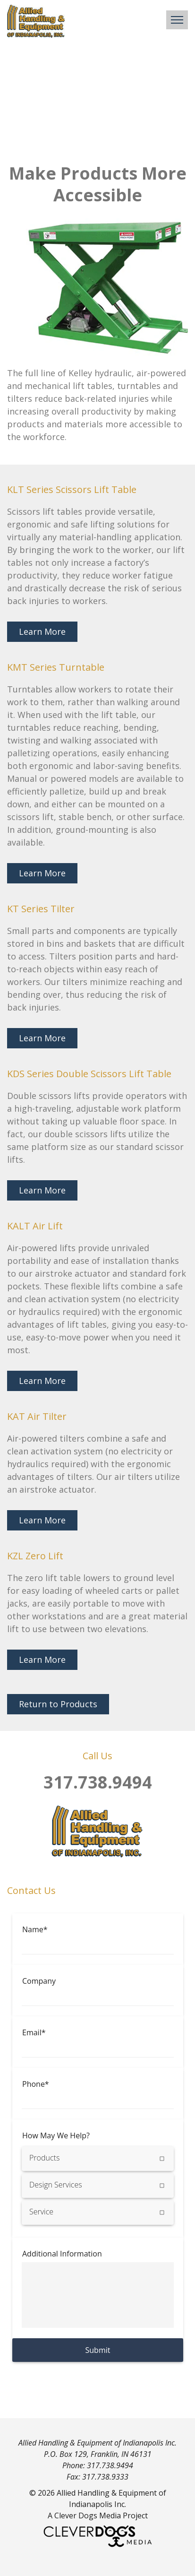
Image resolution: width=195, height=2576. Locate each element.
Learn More (42, 631)
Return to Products (58, 1704)
